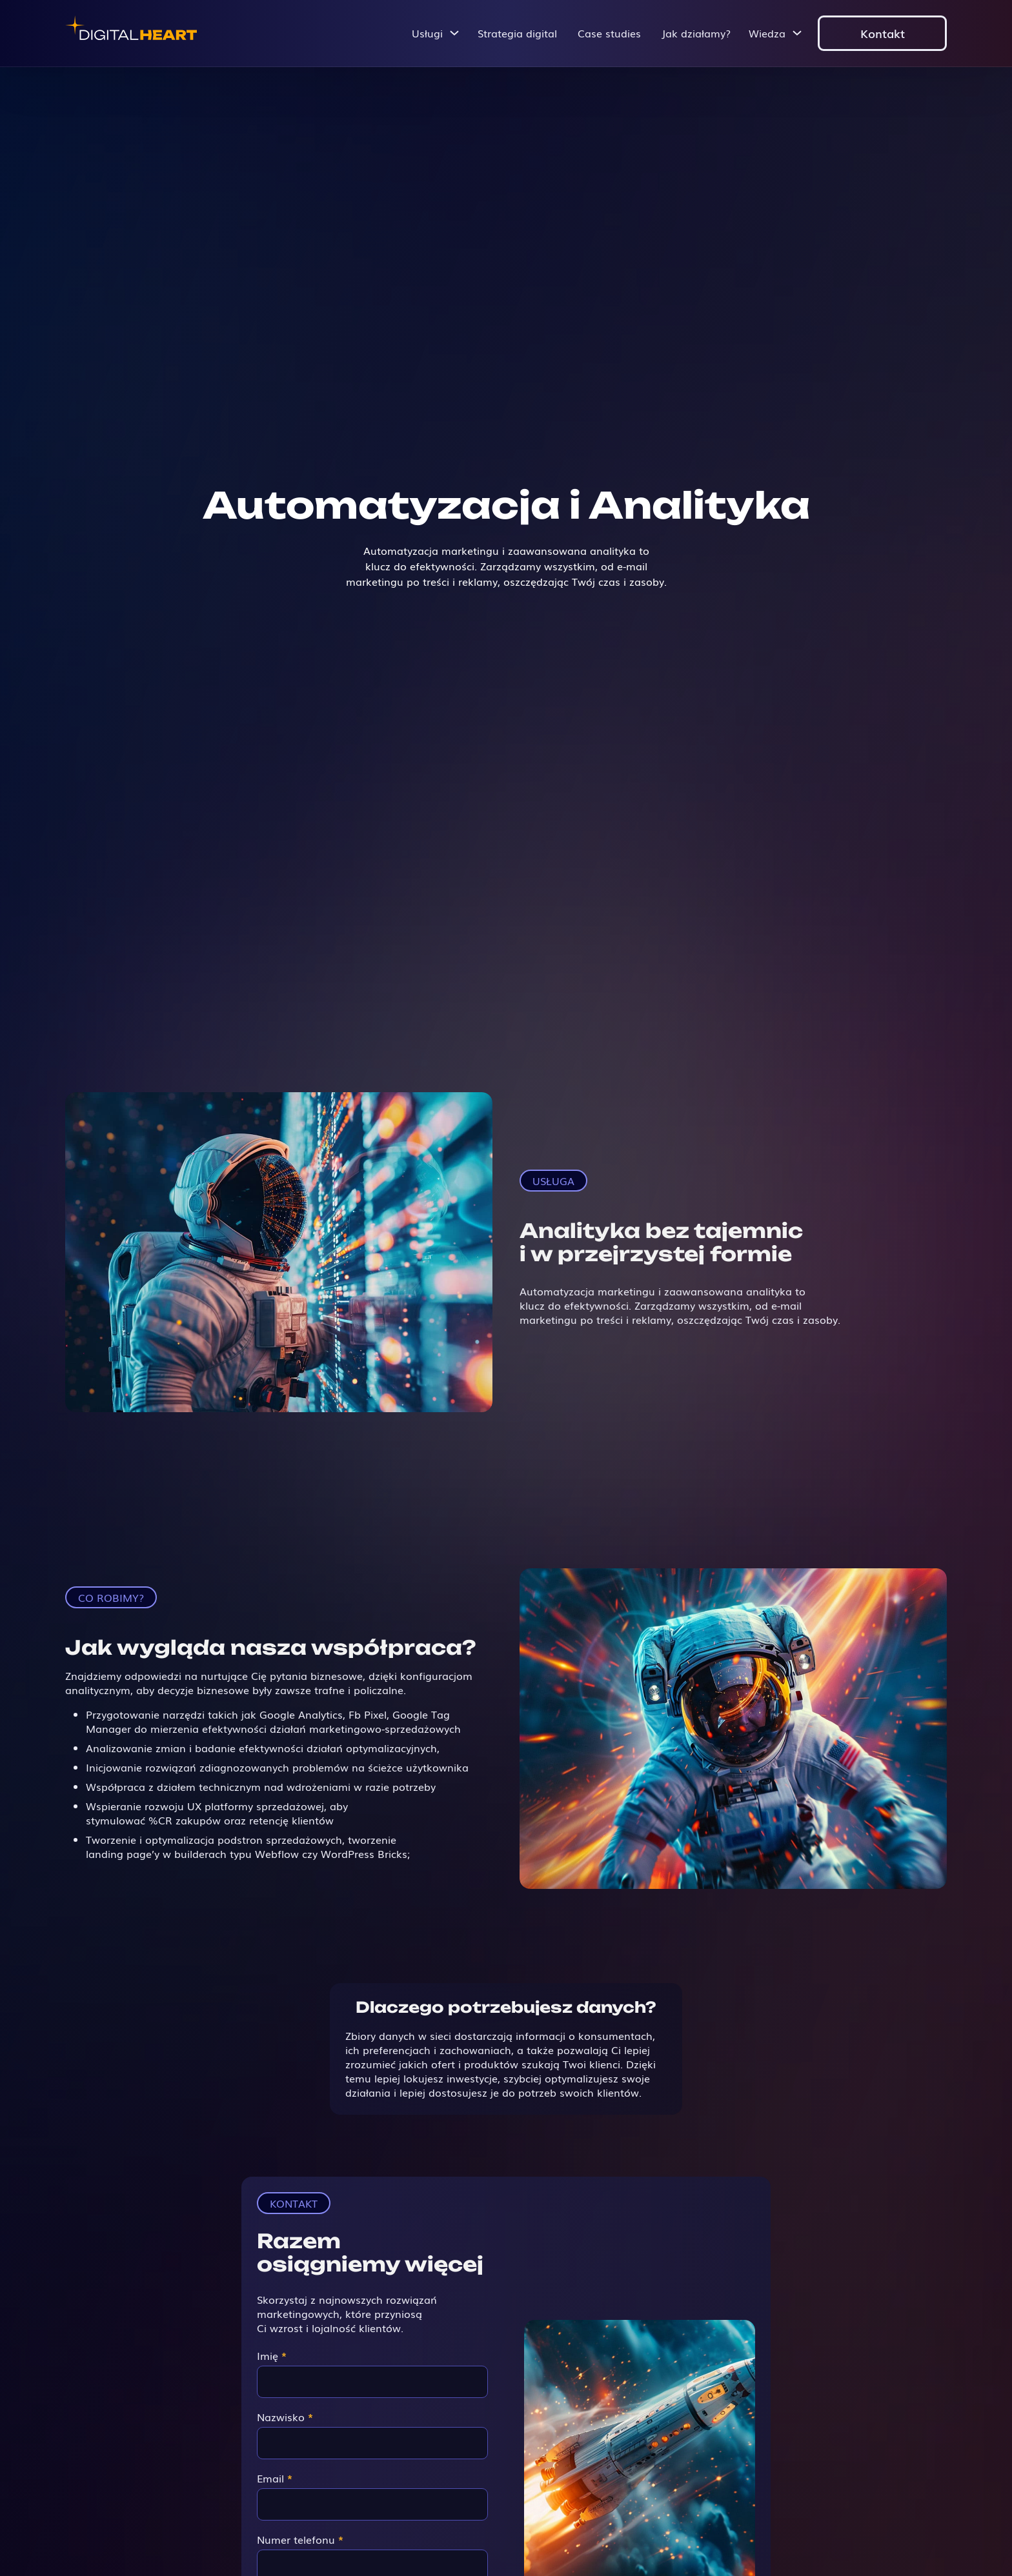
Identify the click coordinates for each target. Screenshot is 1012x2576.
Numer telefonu (300, 2539)
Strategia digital (517, 33)
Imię (272, 2355)
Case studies (609, 33)
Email (274, 2478)
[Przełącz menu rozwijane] (454, 33)
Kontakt (882, 33)
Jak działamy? (696, 33)
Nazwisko (285, 2416)
